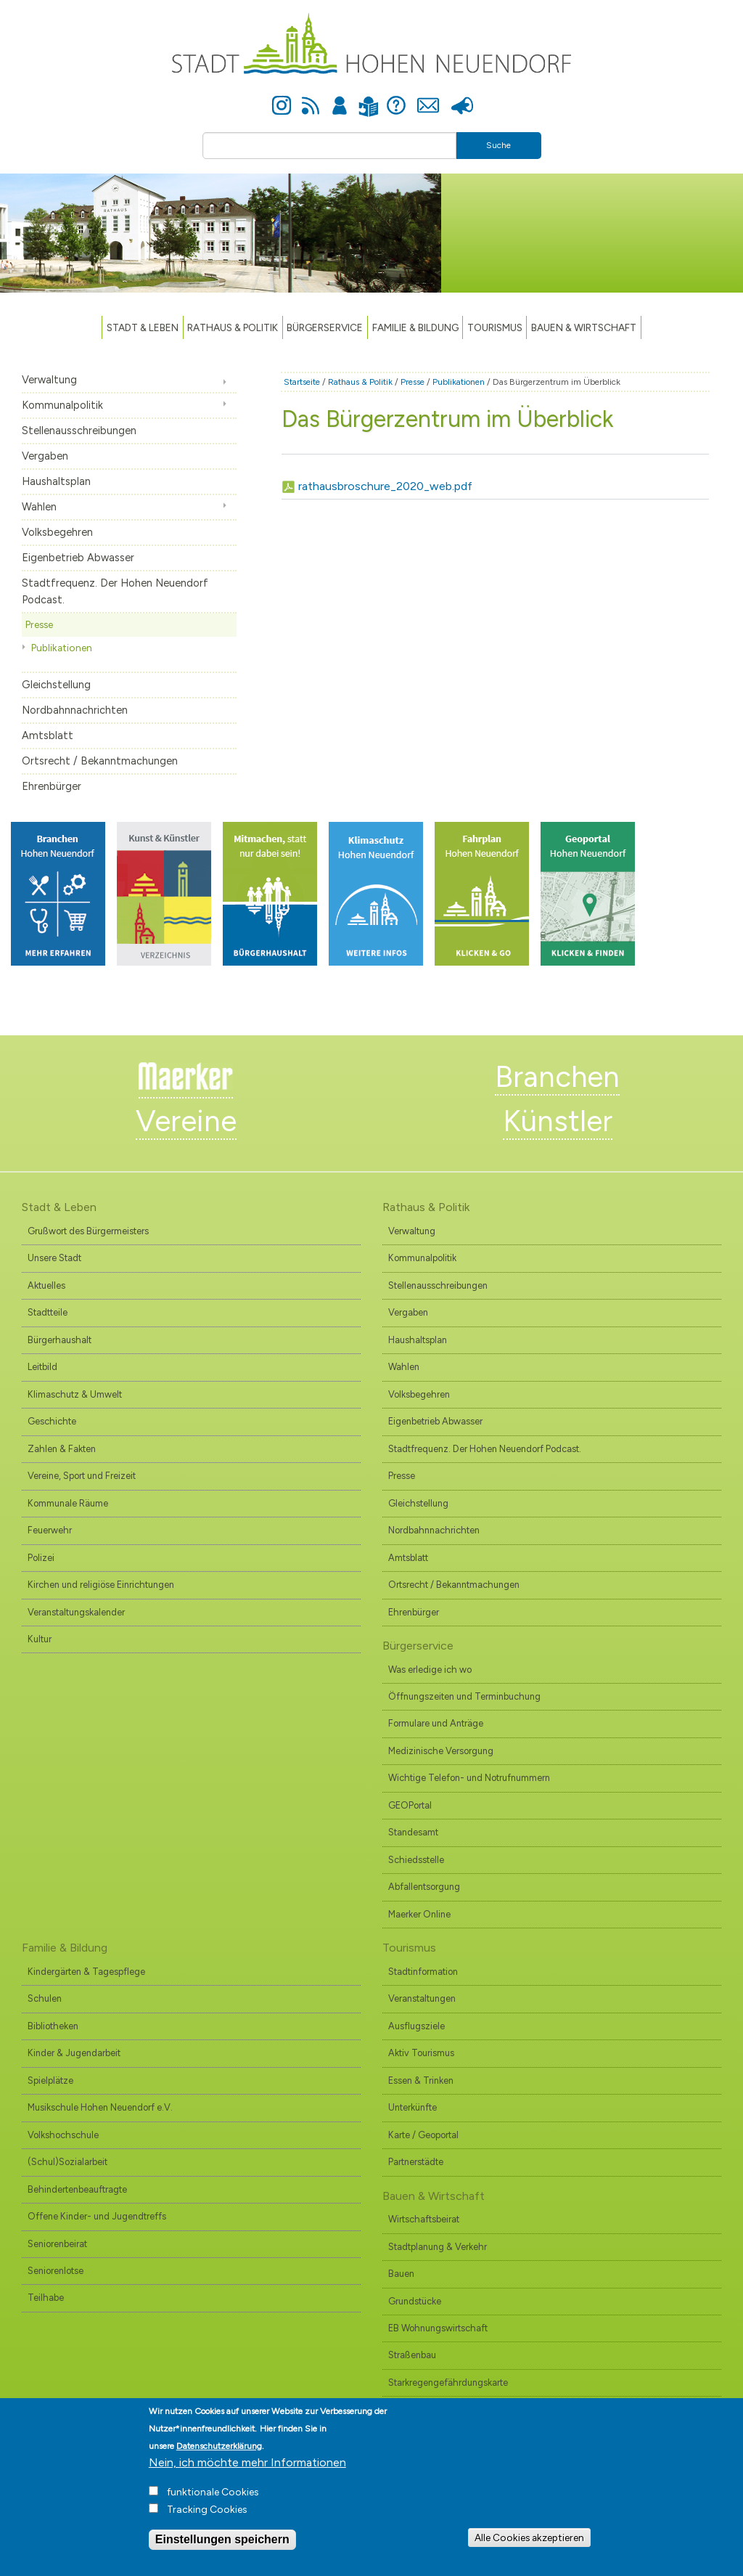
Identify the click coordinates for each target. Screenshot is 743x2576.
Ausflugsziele (416, 2026)
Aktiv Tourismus (421, 2052)
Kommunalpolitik (62, 405)
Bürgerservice (325, 327)
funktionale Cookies (213, 2505)
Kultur (40, 1639)
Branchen (557, 1076)
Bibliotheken (53, 2026)
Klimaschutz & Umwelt (75, 1394)
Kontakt (428, 97)
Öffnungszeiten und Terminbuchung (464, 1696)
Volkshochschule (63, 2134)
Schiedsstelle (416, 1859)
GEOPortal (410, 1805)
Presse (461, 97)
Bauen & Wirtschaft (583, 327)
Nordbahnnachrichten (75, 710)
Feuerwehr (50, 1530)
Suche (498, 145)
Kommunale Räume (68, 1503)
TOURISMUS (494, 327)
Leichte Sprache (368, 97)
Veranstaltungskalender (76, 1612)
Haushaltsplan (56, 481)
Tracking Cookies (207, 2522)
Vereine (186, 1121)
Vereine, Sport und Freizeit (82, 1475)
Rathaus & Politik (232, 327)
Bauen (401, 2273)
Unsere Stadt (54, 1257)
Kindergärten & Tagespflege (86, 1971)
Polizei (41, 1557)
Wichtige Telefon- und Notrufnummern (469, 1777)
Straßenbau (412, 2354)
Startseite (302, 382)
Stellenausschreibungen (79, 430)
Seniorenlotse (55, 2270)
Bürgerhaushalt (59, 1339)
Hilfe (396, 97)
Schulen (45, 1998)
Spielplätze (50, 2080)
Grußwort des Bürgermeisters (88, 1231)
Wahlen (39, 506)
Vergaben (45, 455)
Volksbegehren (57, 532)
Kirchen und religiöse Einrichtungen (101, 1584)
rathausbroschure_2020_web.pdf (385, 486)
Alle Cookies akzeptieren (529, 2550)
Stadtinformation (423, 1971)
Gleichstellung (56, 684)
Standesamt (413, 1832)
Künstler (557, 1121)
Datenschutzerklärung (219, 2459)
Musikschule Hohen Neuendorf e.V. (100, 2107)
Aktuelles (46, 1285)
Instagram (281, 97)
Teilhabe (46, 2297)
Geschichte (52, 1421)
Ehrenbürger (51, 786)
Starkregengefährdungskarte (448, 2382)
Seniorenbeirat (57, 2243)
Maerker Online (419, 1914)
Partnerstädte (415, 2161)
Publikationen (61, 647)
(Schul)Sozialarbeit (67, 2161)
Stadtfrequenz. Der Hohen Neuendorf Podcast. (115, 591)
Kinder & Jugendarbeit (74, 2052)
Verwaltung (49, 379)
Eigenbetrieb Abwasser (78, 557)
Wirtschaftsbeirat (423, 2219)
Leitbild (42, 1366)
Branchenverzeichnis (432, 2409)
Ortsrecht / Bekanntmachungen (100, 760)
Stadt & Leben (142, 327)
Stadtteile (47, 1312)
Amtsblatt (47, 735)
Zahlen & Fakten (62, 1448)
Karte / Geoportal (423, 2134)
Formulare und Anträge (435, 1723)
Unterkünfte (412, 2107)
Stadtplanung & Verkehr (437, 2246)
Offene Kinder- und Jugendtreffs (97, 2216)
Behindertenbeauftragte (77, 2189)
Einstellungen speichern (222, 2552)
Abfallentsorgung (424, 1886)
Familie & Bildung (415, 327)
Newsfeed (310, 97)
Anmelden (339, 97)
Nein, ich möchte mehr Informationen (247, 2475)
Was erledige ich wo (430, 1669)
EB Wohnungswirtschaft (438, 2328)
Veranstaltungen (422, 1998)
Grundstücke (414, 2301)
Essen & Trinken (420, 2080)
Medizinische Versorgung (440, 1750)
